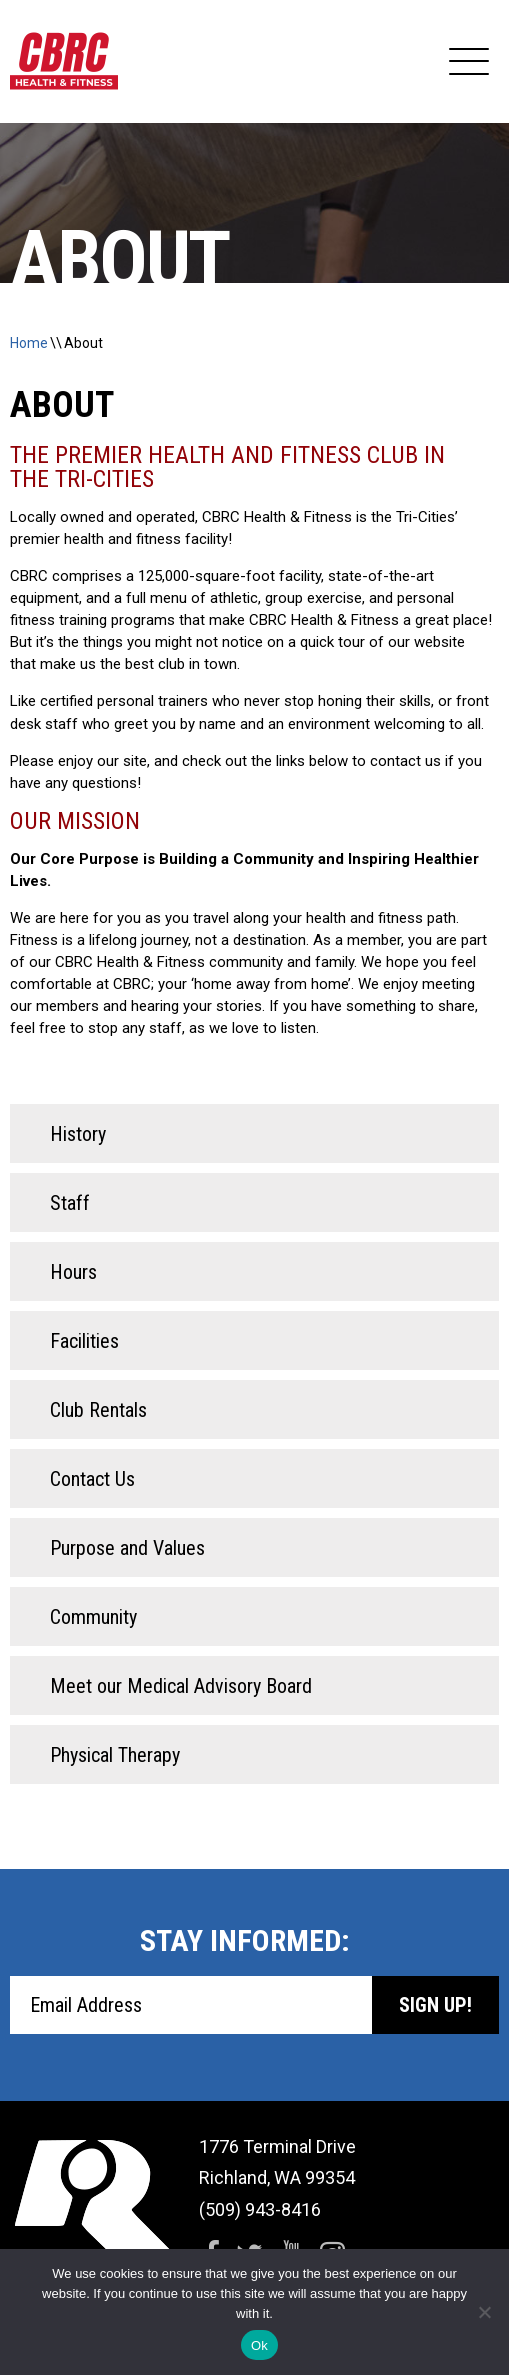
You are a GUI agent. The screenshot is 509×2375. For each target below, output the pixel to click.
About (83, 343)
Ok (259, 2345)
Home (29, 343)
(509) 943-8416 (260, 2209)
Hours (73, 1272)
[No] (484, 2312)
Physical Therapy (115, 1755)
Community (93, 1617)
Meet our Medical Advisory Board (181, 1686)
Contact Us (92, 1479)
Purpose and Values (127, 1548)
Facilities (84, 1341)
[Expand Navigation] (469, 62)
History (78, 1134)
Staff (70, 1203)
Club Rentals (98, 1410)
